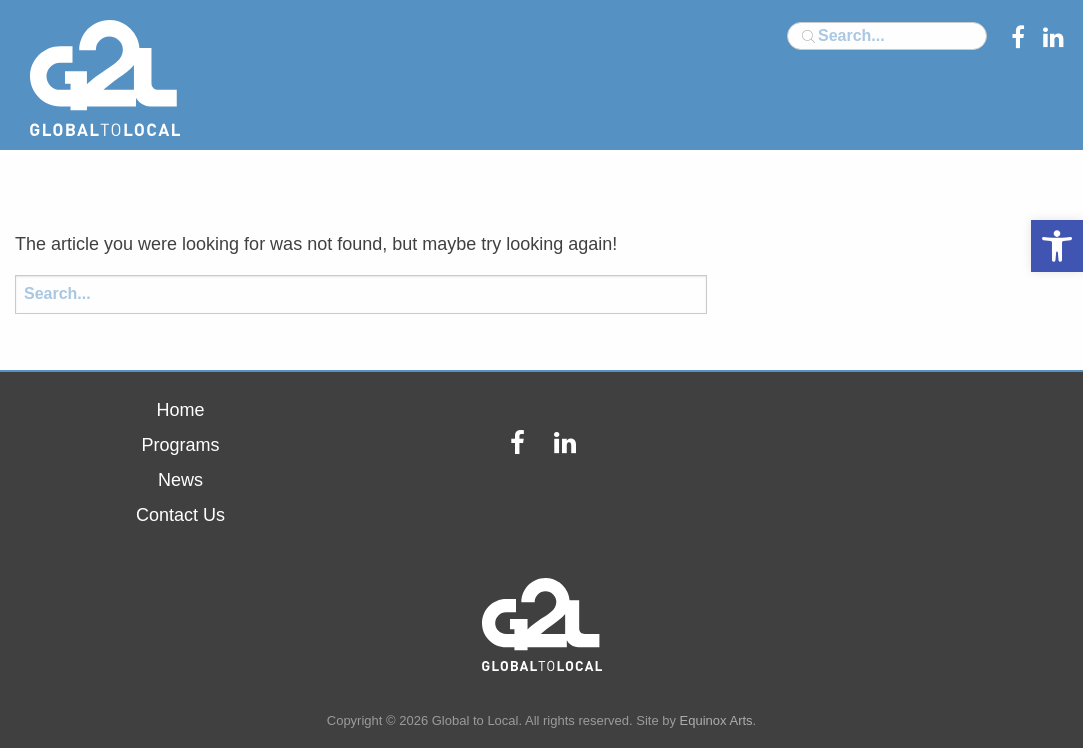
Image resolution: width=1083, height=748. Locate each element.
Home (180, 410)
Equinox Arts (716, 720)
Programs (180, 445)
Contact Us (180, 515)
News (180, 480)
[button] (1057, 246)
